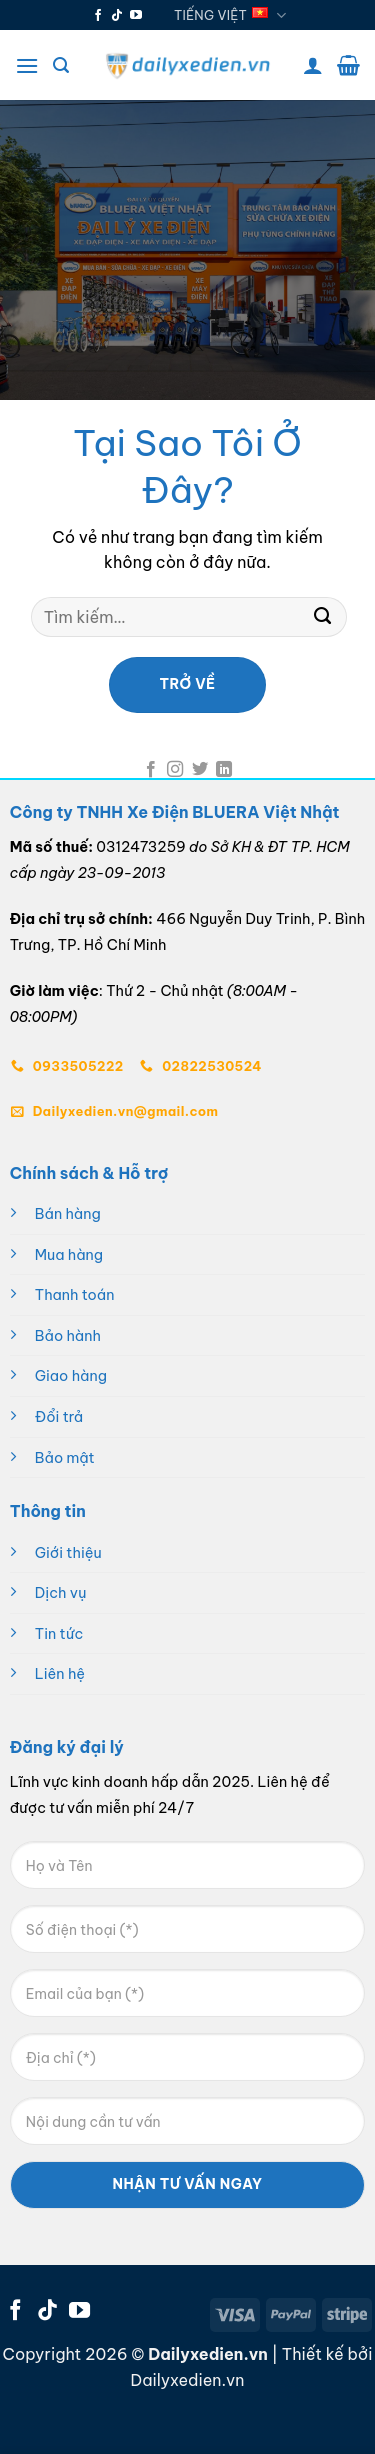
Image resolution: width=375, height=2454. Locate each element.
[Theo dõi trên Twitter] (200, 770)
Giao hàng (71, 1376)
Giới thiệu (68, 1553)
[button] (27, 65)
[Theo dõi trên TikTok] (117, 16)
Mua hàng (69, 1255)
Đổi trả (59, 1417)
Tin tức (59, 1634)
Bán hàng (68, 1214)
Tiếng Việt (230, 15)
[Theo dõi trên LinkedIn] (224, 770)
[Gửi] (322, 617)
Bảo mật (65, 1458)
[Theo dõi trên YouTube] (136, 16)
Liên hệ (60, 1674)
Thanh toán (75, 1295)
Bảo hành (68, 1336)
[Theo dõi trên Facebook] (98, 16)
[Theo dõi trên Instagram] (175, 770)
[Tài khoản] (313, 65)
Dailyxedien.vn (188, 2380)
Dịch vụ (61, 1593)
